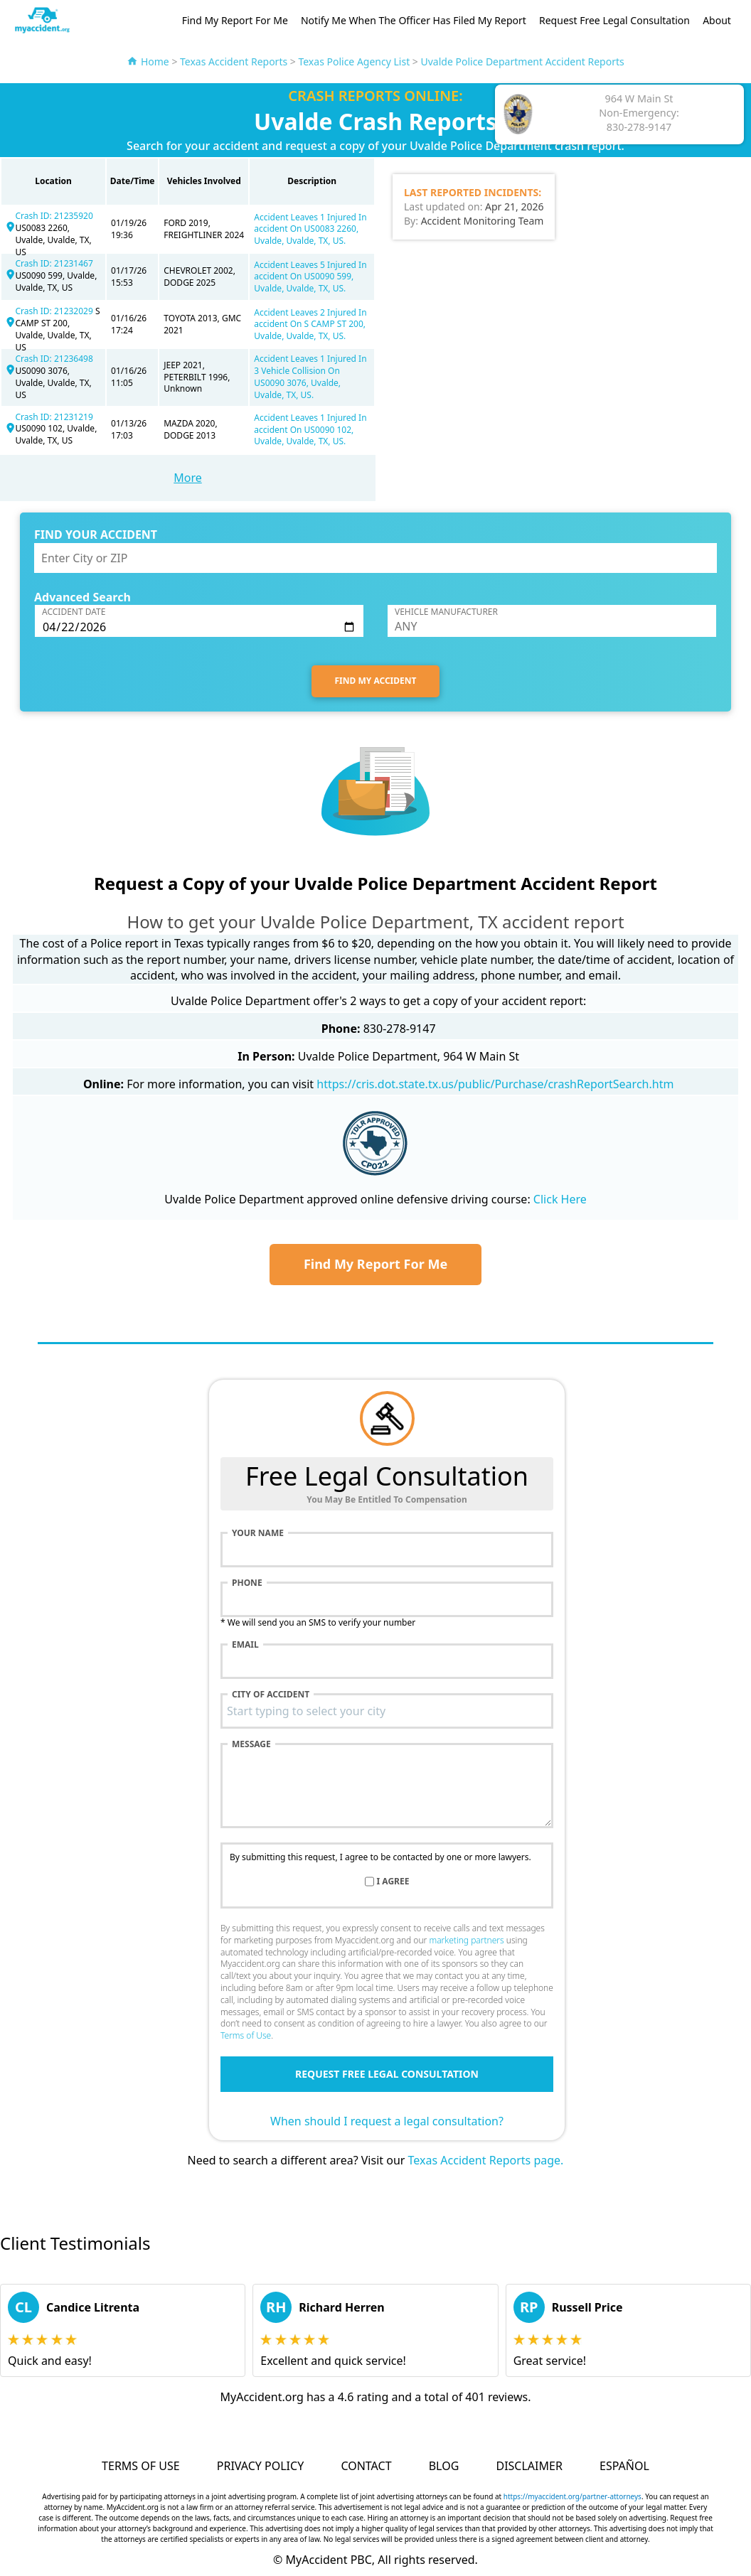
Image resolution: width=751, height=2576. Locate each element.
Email (245, 1645)
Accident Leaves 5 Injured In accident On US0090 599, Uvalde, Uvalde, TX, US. (310, 277)
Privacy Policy (260, 2466)
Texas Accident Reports (233, 61)
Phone (247, 1583)
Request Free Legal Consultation (614, 20)
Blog (444, 2466)
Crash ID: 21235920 (53, 216)
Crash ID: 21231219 (53, 417)
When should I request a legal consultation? (387, 2121)
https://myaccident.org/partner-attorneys (572, 2496)
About (717, 20)
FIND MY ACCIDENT (376, 681)
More (188, 477)
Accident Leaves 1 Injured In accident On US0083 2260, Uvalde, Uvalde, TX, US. (310, 229)
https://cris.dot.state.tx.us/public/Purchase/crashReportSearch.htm (494, 1084)
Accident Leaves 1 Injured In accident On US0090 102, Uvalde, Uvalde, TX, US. (310, 430)
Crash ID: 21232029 (55, 311)
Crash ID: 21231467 (53, 263)
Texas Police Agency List (354, 61)
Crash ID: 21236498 (53, 359)
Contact (366, 2466)
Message (251, 1744)
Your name (258, 1533)
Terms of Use (245, 2035)
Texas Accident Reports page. (486, 2160)
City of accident (270, 1694)
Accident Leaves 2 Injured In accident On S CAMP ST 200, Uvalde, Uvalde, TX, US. (310, 324)
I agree (393, 1881)
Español (624, 2466)
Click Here (560, 1199)
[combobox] (386, 1711)
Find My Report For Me (235, 20)
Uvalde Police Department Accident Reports (522, 61)
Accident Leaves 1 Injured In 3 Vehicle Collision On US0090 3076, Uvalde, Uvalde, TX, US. (310, 376)
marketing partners (466, 1940)
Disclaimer (529, 2466)
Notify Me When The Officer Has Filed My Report (413, 20)
